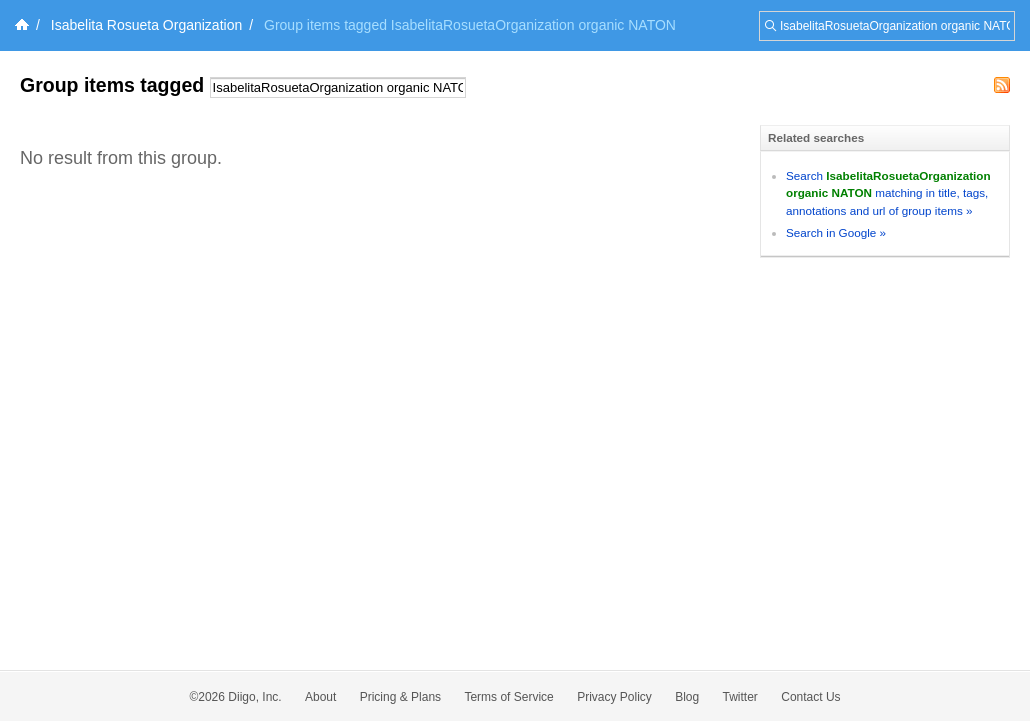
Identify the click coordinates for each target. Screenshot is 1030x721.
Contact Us (810, 697)
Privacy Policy (614, 697)
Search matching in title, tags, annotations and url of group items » (888, 193)
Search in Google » (836, 232)
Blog (687, 697)
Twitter (740, 697)
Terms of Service (508, 697)
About (320, 697)
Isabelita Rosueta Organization (146, 25)
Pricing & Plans (400, 697)
